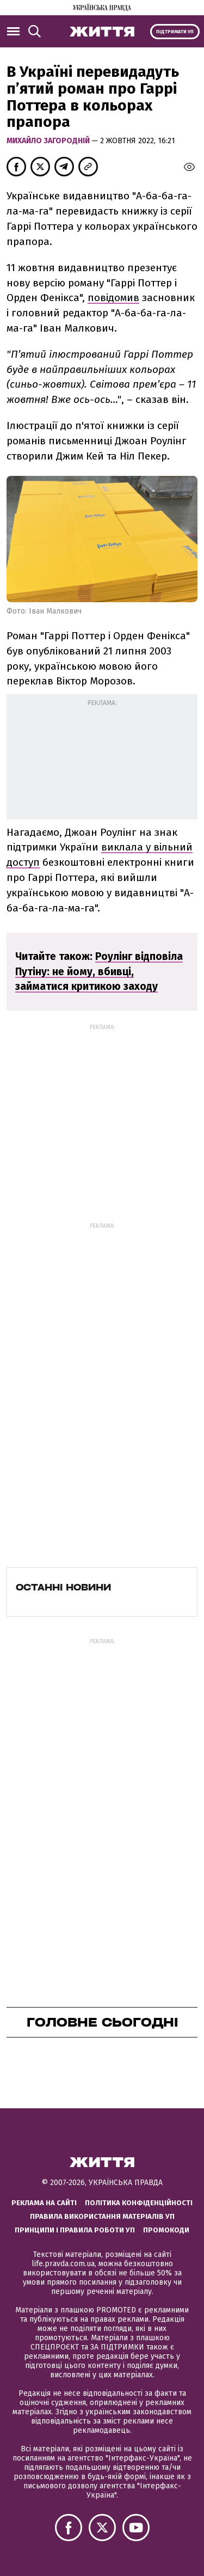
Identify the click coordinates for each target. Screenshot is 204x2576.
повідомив (113, 297)
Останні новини (63, 1587)
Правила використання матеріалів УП (102, 2216)
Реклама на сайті (44, 2203)
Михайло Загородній (49, 140)
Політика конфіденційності (139, 2203)
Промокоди (166, 2230)
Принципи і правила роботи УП (75, 2230)
